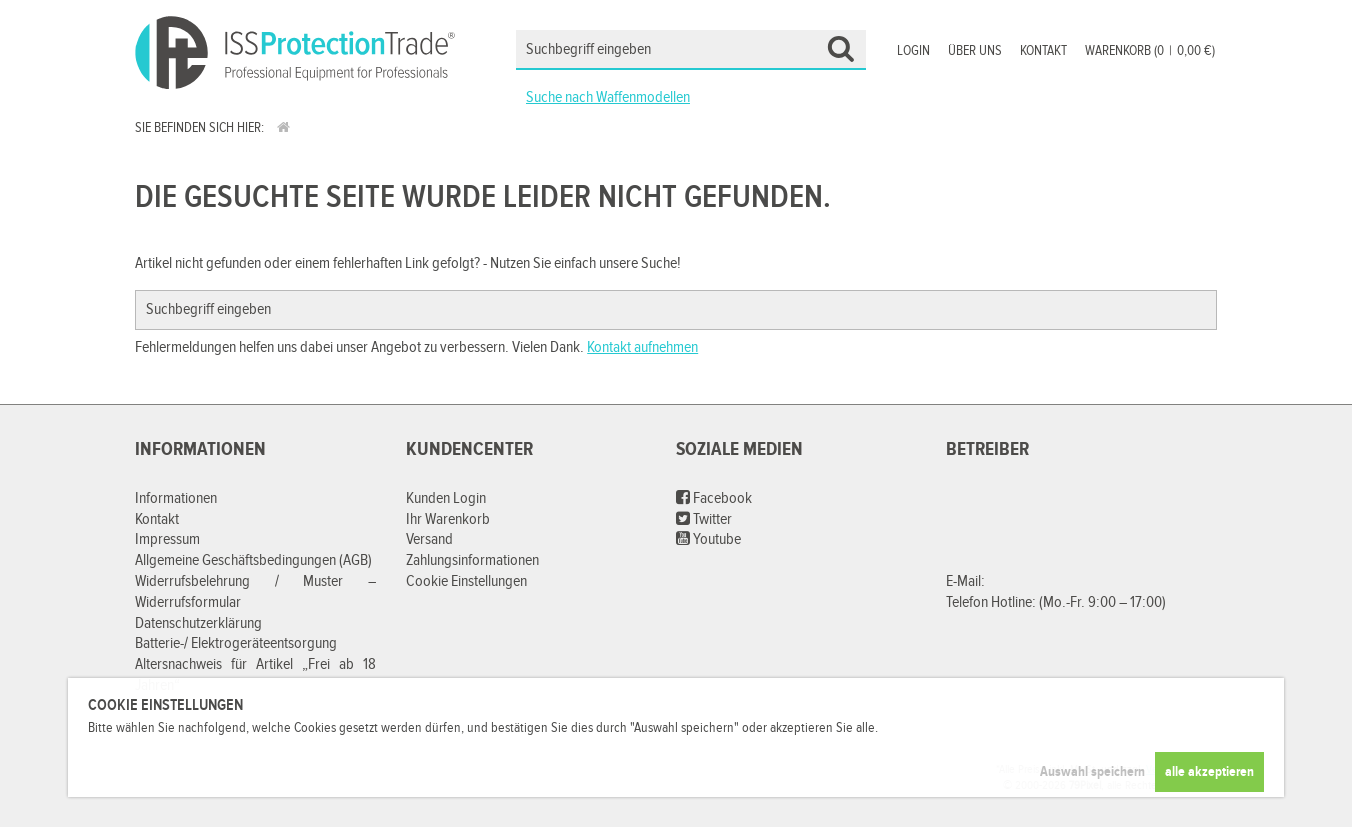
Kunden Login (446, 498)
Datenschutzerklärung (198, 623)
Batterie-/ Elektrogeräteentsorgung (236, 643)
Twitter (704, 519)
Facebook (714, 498)
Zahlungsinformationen (472, 560)
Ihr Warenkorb (448, 519)
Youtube (708, 539)
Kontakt (1043, 51)
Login (913, 51)
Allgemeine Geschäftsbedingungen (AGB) (253, 560)
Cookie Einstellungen (466, 581)
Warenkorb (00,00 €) (1150, 51)
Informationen (176, 498)
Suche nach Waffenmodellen (608, 97)
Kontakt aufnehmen (642, 347)
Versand (429, 539)
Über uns (975, 51)
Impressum (167, 539)
